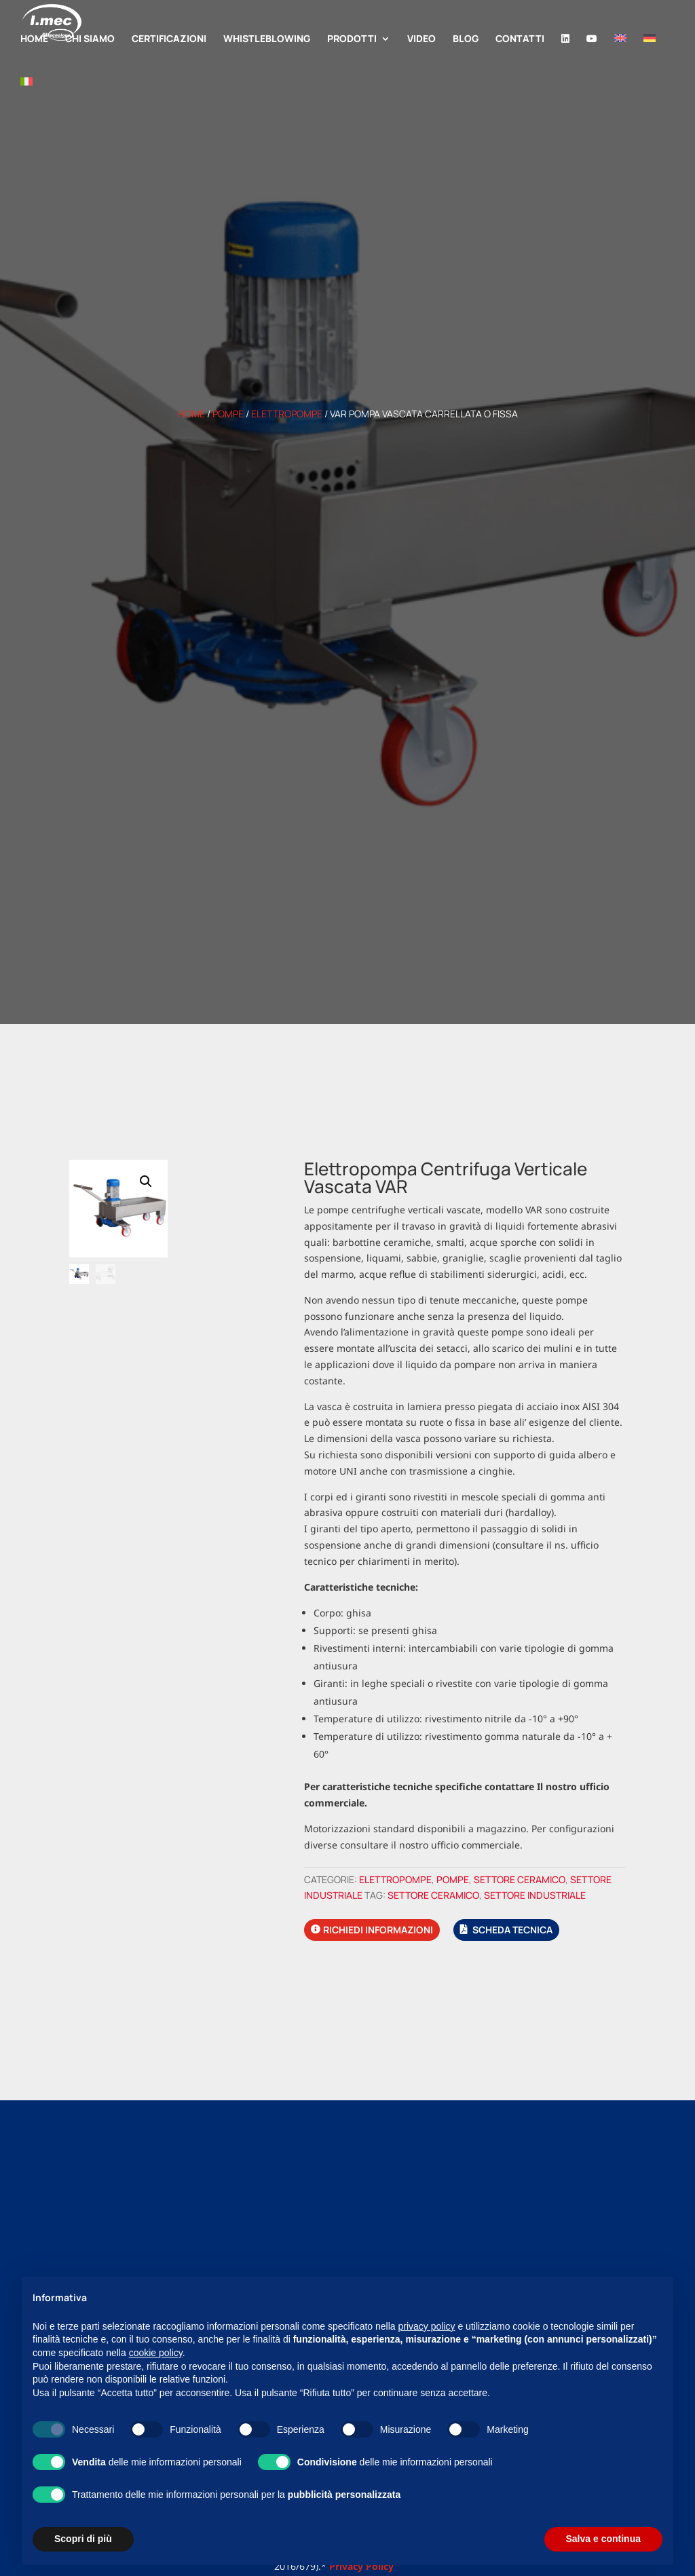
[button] (146, 1181)
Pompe (228, 413)
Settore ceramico (519, 1879)
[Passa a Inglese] (620, 55)
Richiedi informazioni (378, 1929)
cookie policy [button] (156, 2352)
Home (191, 413)
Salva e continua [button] (603, 2538)
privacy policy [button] (426, 2326)
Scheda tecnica (512, 1929)
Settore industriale (535, 1895)
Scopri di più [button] (83, 2538)
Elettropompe (286, 413)
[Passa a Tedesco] (649, 55)
